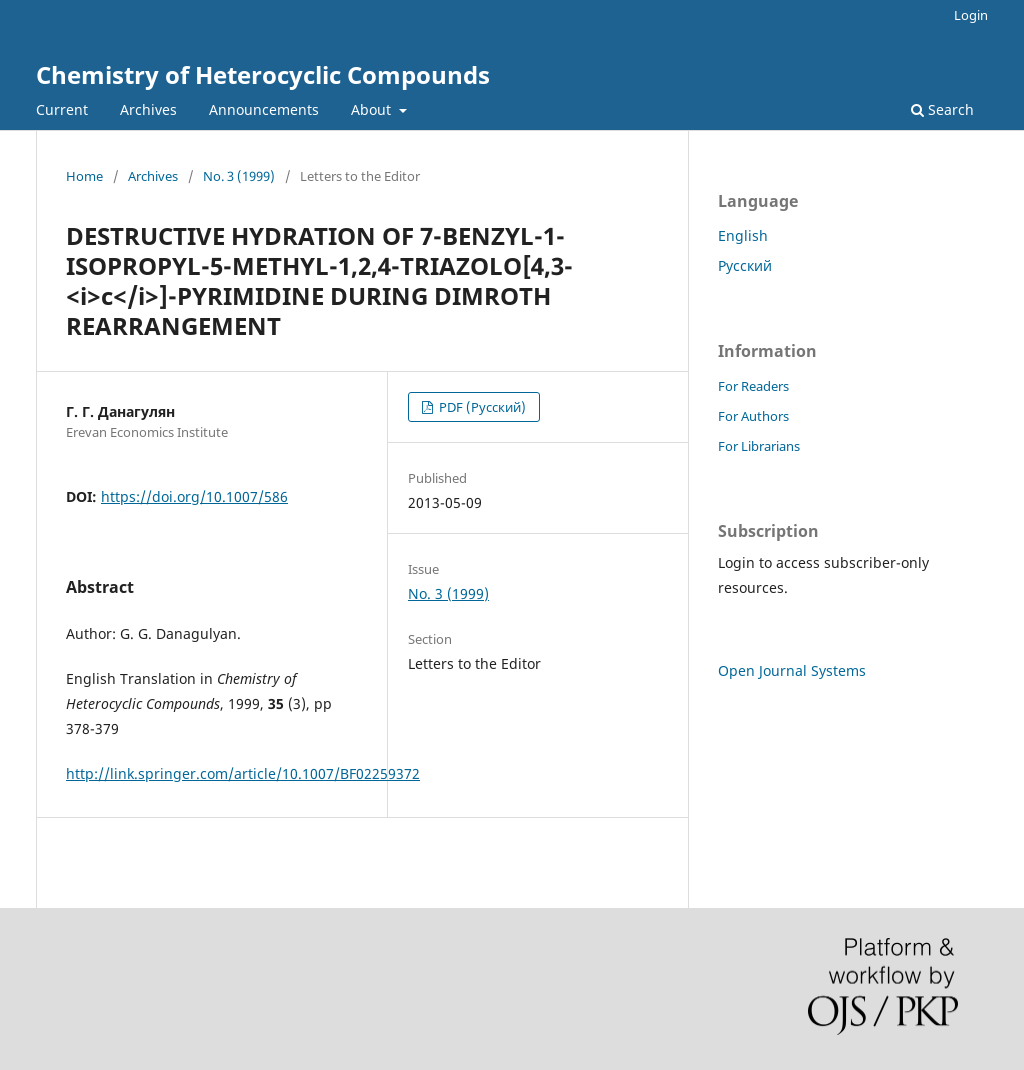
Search (942, 109)
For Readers (753, 386)
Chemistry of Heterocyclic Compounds (263, 74)
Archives (148, 109)
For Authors (753, 416)
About (373, 109)
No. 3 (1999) (239, 176)
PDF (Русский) (481, 407)
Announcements (264, 109)
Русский (745, 265)
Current (62, 109)
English (743, 235)
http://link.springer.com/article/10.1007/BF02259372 (243, 773)
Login (971, 15)
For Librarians (759, 446)
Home (84, 176)
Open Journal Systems (792, 670)
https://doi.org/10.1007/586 (194, 496)
